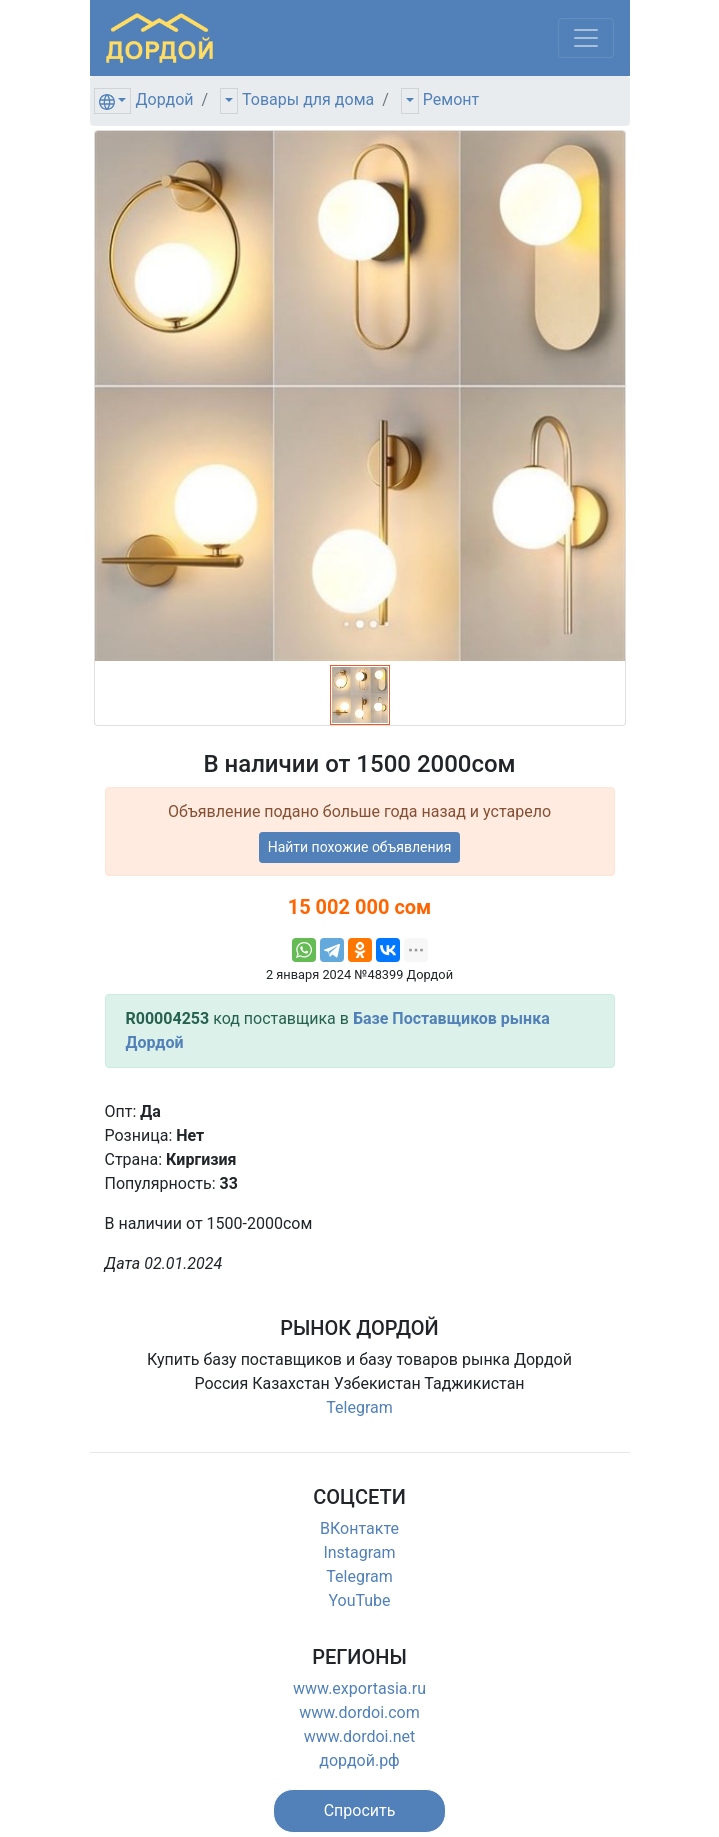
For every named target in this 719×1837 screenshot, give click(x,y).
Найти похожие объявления (360, 847)
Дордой (164, 99)
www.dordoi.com (359, 1712)
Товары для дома (308, 99)
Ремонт (451, 99)
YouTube (359, 1600)
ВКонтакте (359, 1528)
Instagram (359, 1552)
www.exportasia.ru (359, 1688)
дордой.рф (359, 1760)
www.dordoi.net (360, 1736)
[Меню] (586, 38)
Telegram (359, 1407)
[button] (360, 1811)
